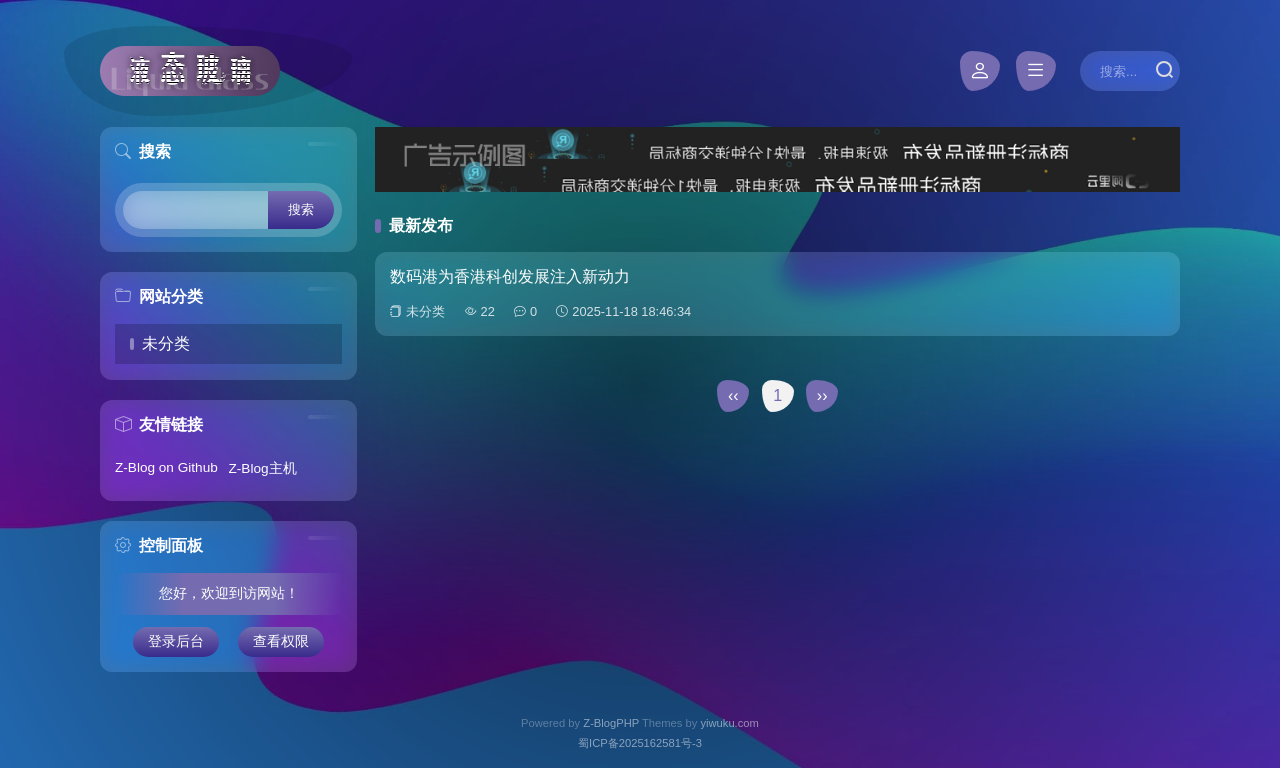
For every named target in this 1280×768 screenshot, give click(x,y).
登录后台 (176, 641)
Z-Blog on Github (166, 467)
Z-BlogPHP (611, 723)
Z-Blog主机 (263, 468)
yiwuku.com (729, 723)
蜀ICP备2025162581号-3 (640, 743)
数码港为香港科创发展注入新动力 (510, 276)
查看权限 (281, 641)
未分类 (166, 343)
